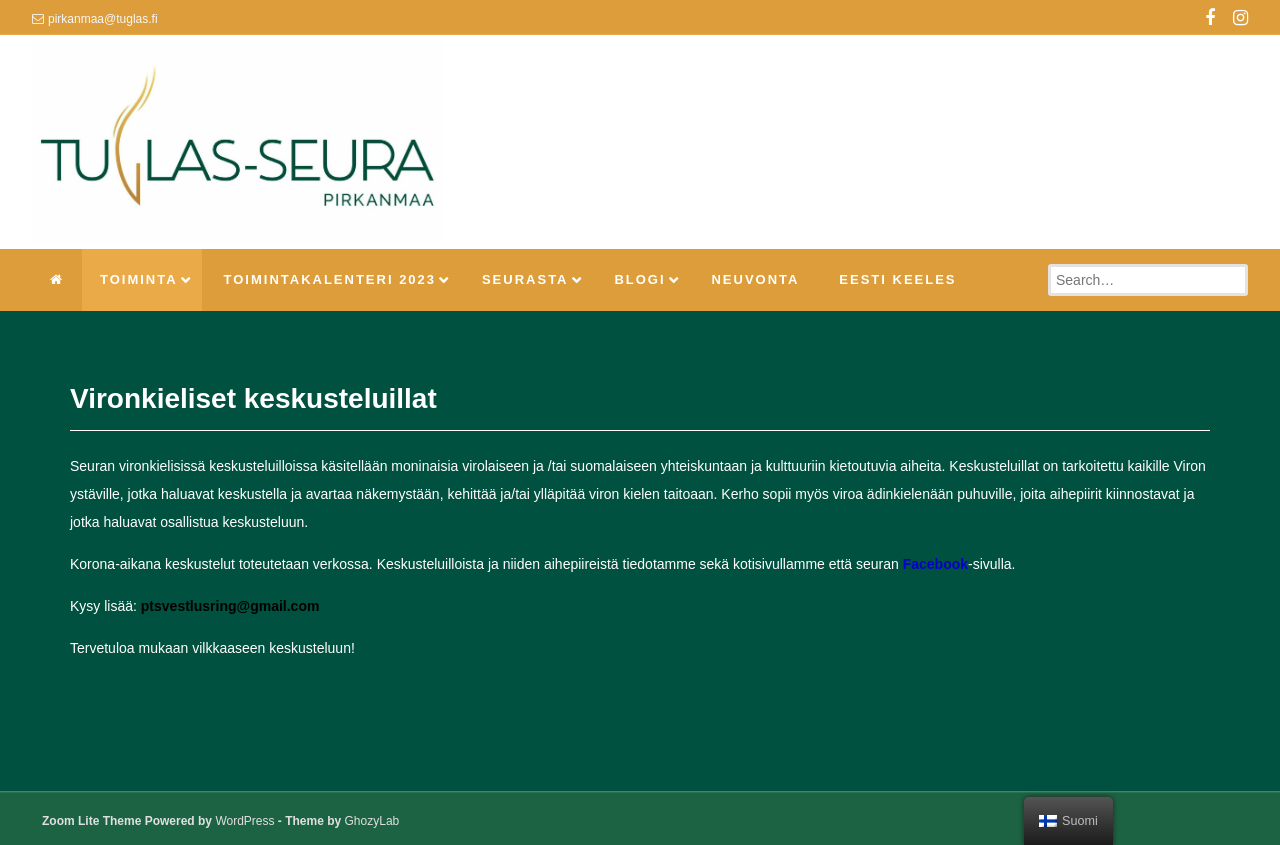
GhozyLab (372, 821)
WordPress (244, 821)
